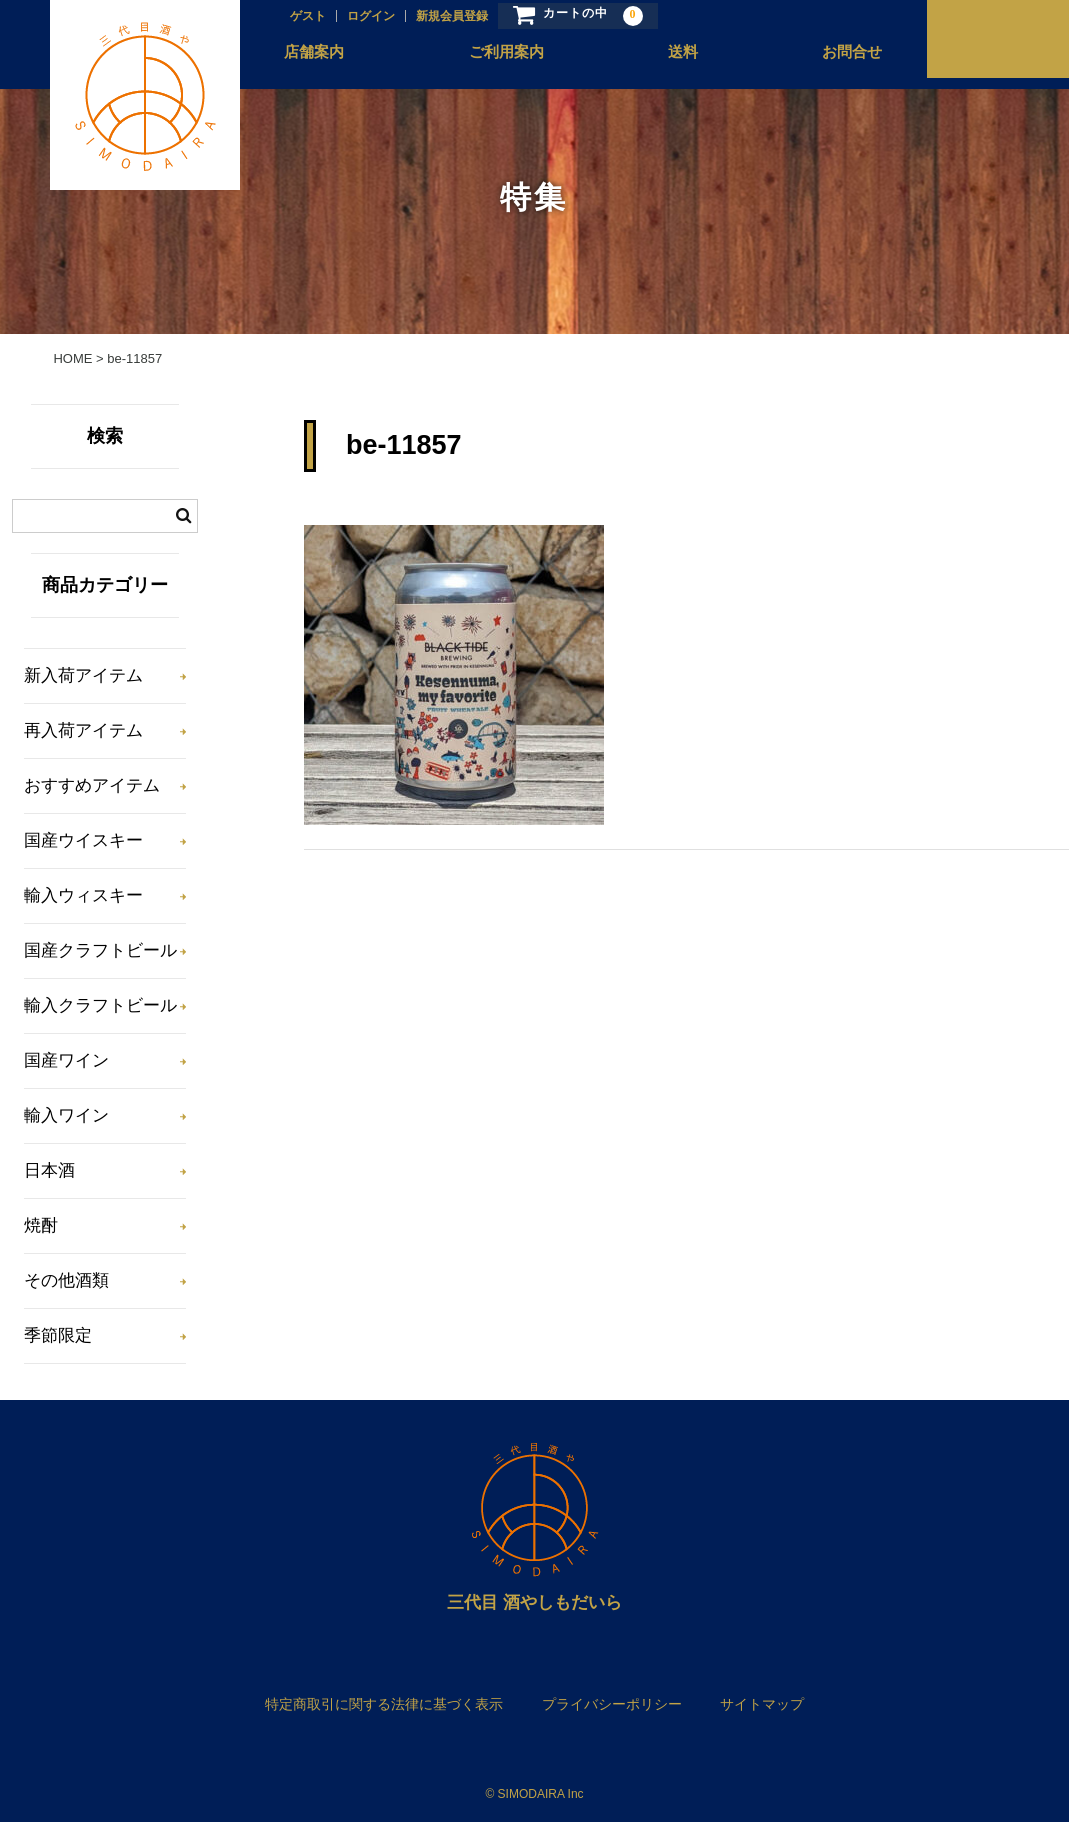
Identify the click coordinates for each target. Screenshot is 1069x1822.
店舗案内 (299, 61)
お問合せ (830, 61)
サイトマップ (762, 1704)
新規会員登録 (433, 17)
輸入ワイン (66, 1115)
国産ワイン (66, 1060)
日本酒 (49, 1170)
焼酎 (41, 1225)
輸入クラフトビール (100, 1005)
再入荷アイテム (83, 730)
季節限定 (58, 1335)
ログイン (352, 17)
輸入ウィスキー (83, 895)
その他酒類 (66, 1280)
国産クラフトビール (100, 950)
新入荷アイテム (83, 675)
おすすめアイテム (92, 785)
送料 (663, 61)
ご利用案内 (488, 61)
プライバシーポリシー (612, 1704)
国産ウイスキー (83, 840)
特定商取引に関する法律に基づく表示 (384, 1704)
